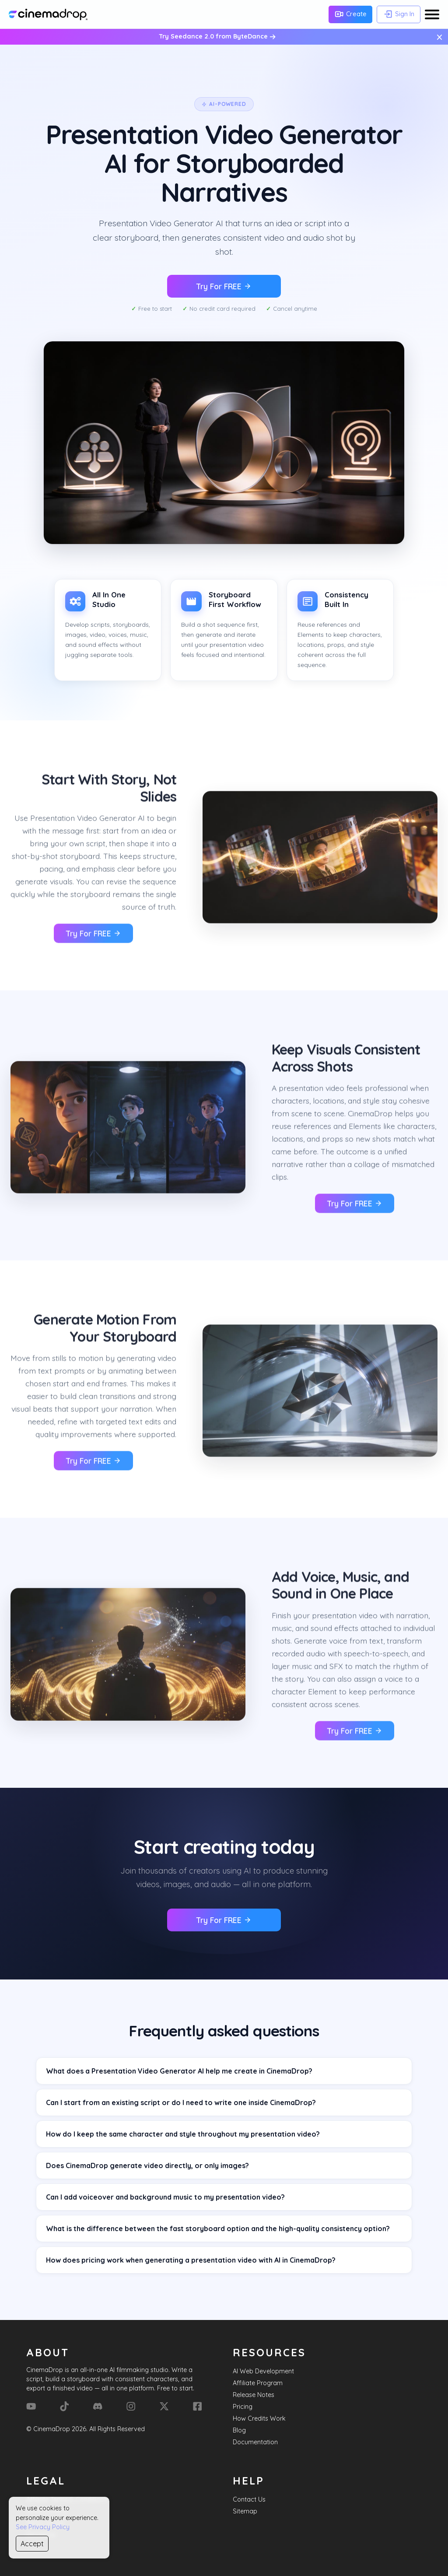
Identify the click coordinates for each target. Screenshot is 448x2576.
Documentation (255, 2442)
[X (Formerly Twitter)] (164, 2406)
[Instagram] (131, 2406)
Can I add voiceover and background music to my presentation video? (165, 2197)
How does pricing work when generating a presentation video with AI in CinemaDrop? (191, 2260)
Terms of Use (45, 2523)
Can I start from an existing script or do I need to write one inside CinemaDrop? (181, 2102)
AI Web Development (263, 2371)
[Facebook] (197, 2406)
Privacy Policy (46, 2511)
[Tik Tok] (64, 2406)
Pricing (242, 2407)
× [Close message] (439, 37)
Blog (239, 2430)
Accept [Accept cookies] (32, 2543)
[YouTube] (31, 2406)
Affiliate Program (258, 2383)
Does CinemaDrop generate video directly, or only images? (147, 2165)
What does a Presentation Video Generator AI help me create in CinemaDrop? (179, 2071)
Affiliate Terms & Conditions (66, 2499)
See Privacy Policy (43, 2527)
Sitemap (245, 2511)
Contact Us (249, 2499)
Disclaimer (41, 2535)
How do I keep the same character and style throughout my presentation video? (183, 2134)
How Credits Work (259, 2418)
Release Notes (253, 2395)
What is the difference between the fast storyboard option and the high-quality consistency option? (218, 2228)
